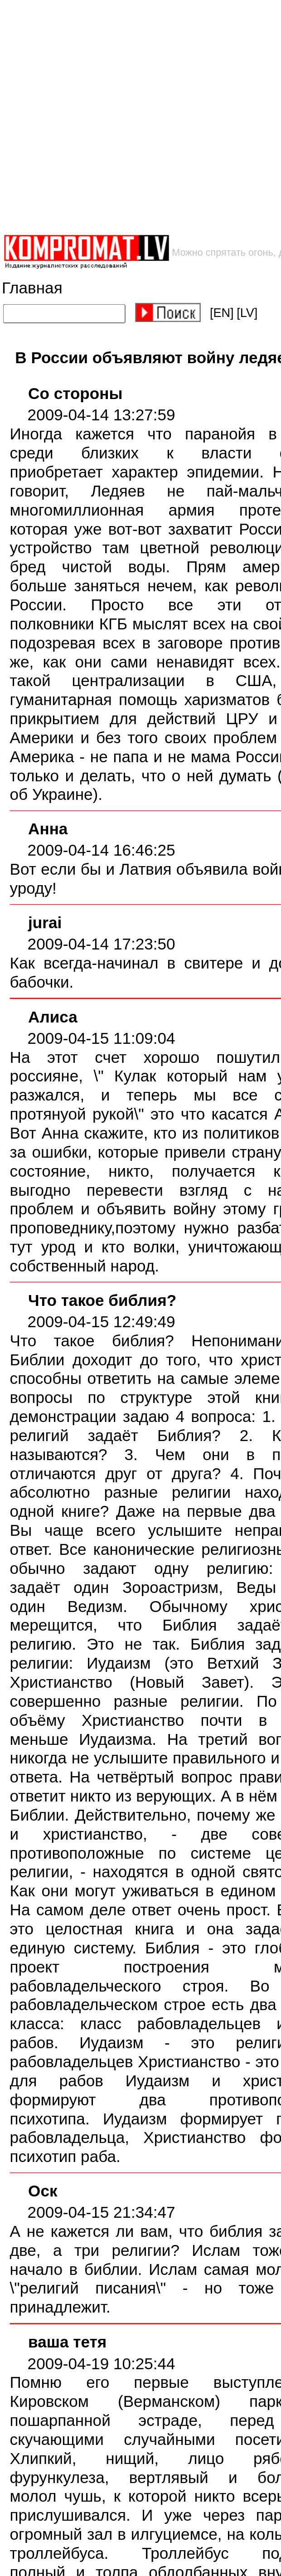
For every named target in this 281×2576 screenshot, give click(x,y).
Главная (32, 287)
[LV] (247, 313)
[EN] (222, 313)
